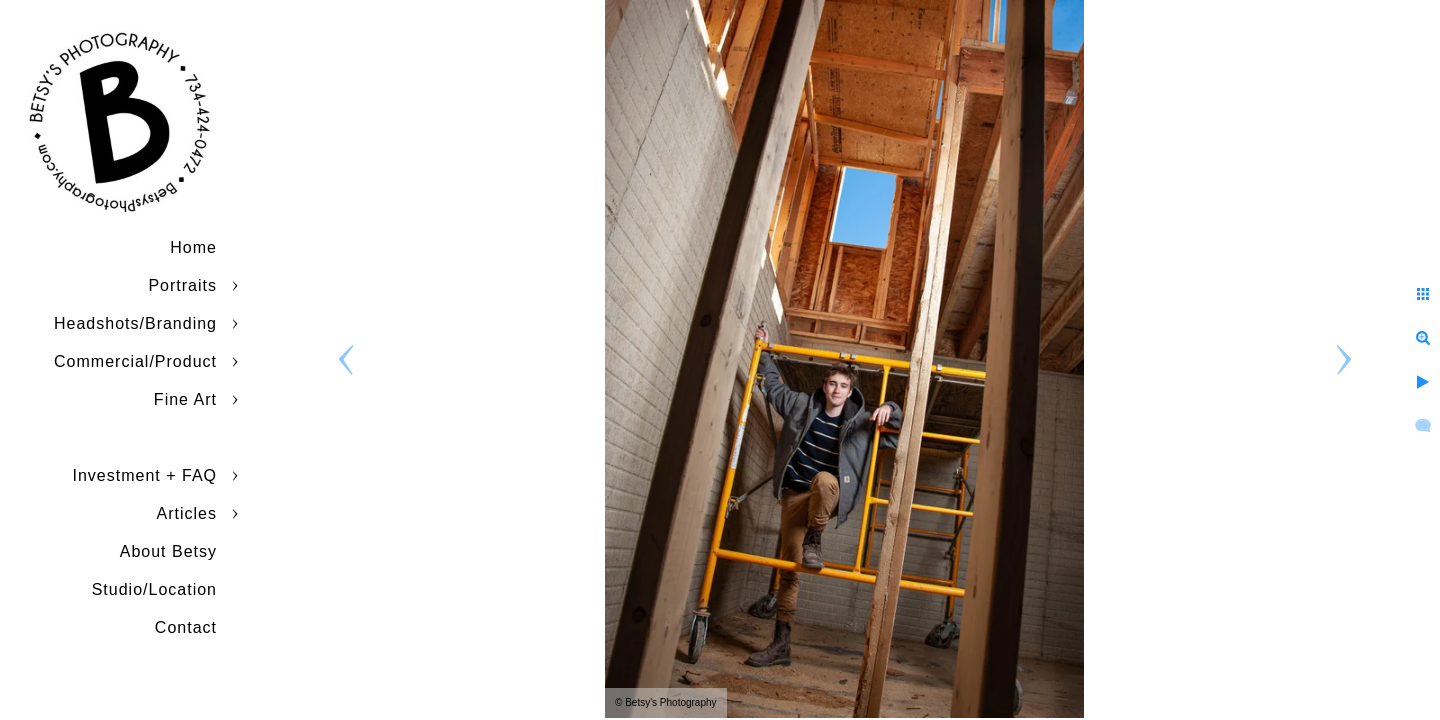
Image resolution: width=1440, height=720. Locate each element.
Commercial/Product (135, 361)
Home (193, 247)
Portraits (182, 285)
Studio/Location (154, 589)
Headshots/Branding (135, 323)
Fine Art (185, 399)
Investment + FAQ (145, 475)
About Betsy (168, 551)
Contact (186, 627)
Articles (187, 513)
